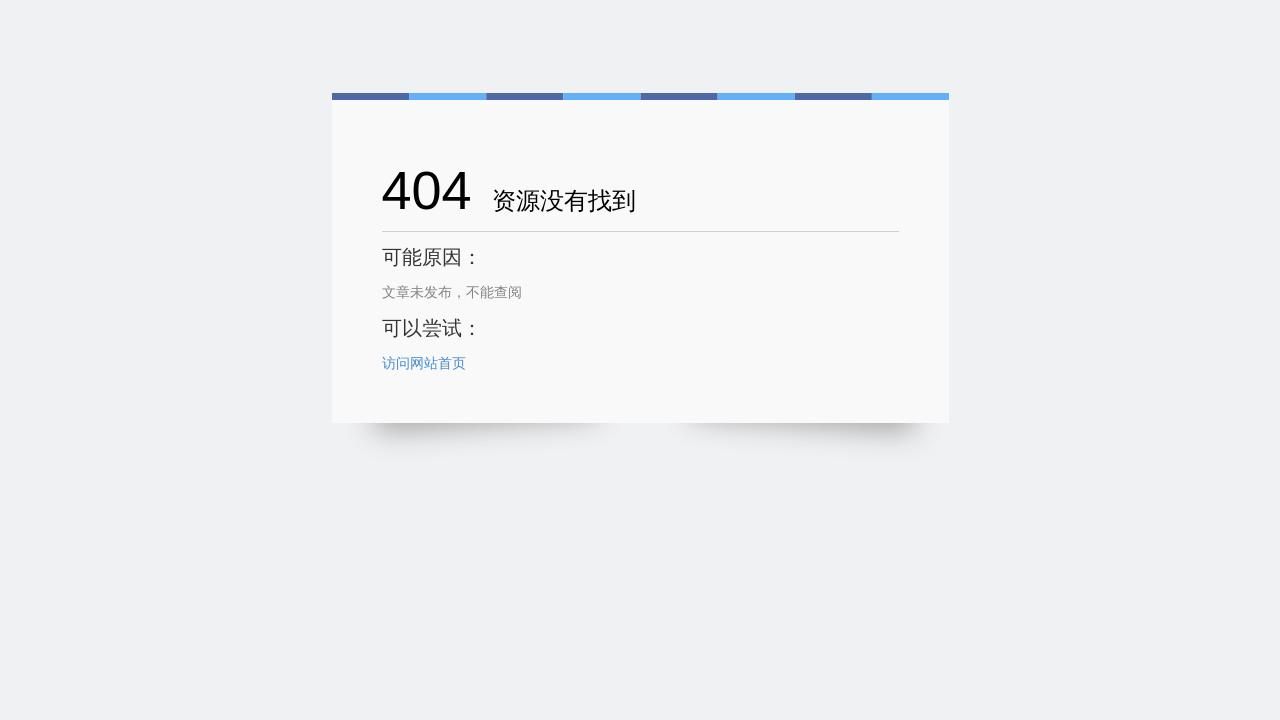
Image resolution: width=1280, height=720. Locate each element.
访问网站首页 (424, 363)
